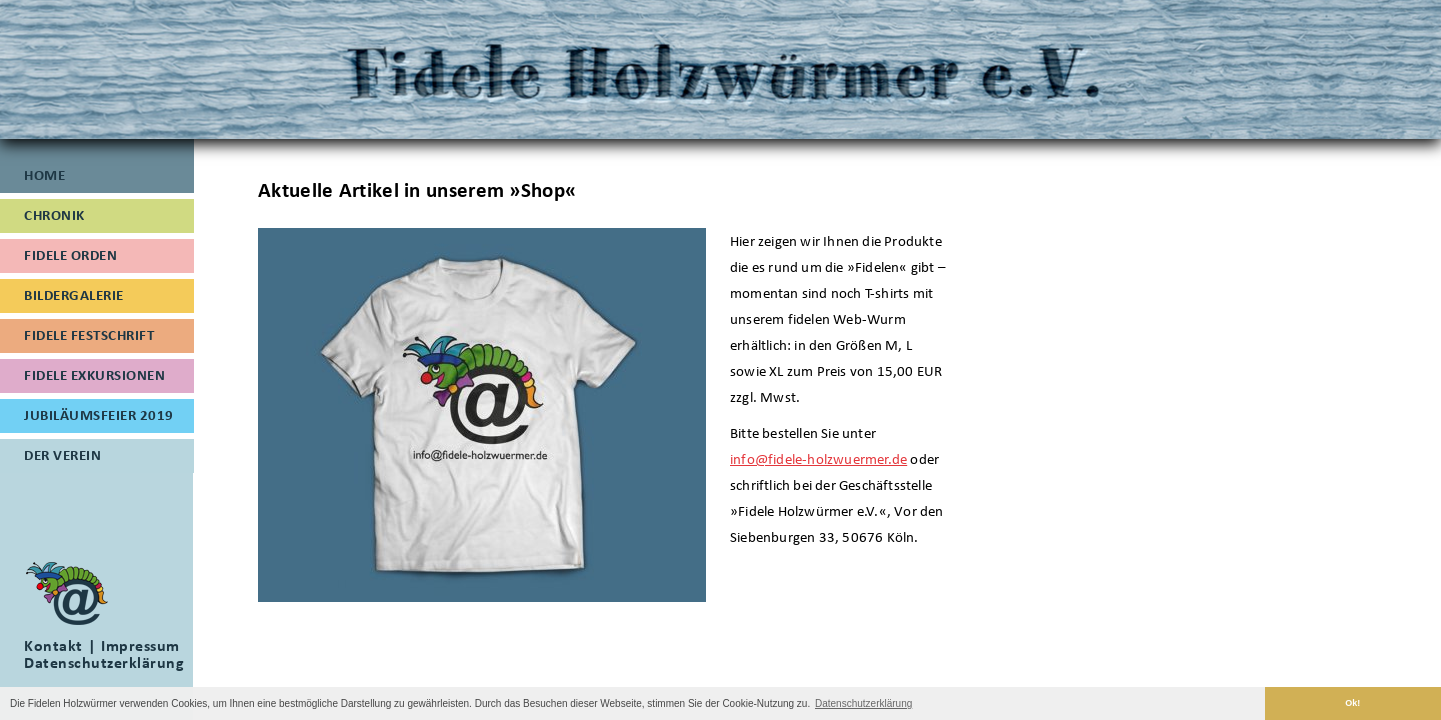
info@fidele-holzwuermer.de (818, 459)
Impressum (140, 645)
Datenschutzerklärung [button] (863, 703)
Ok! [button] (1352, 703)
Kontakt (53, 645)
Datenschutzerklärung (104, 662)
